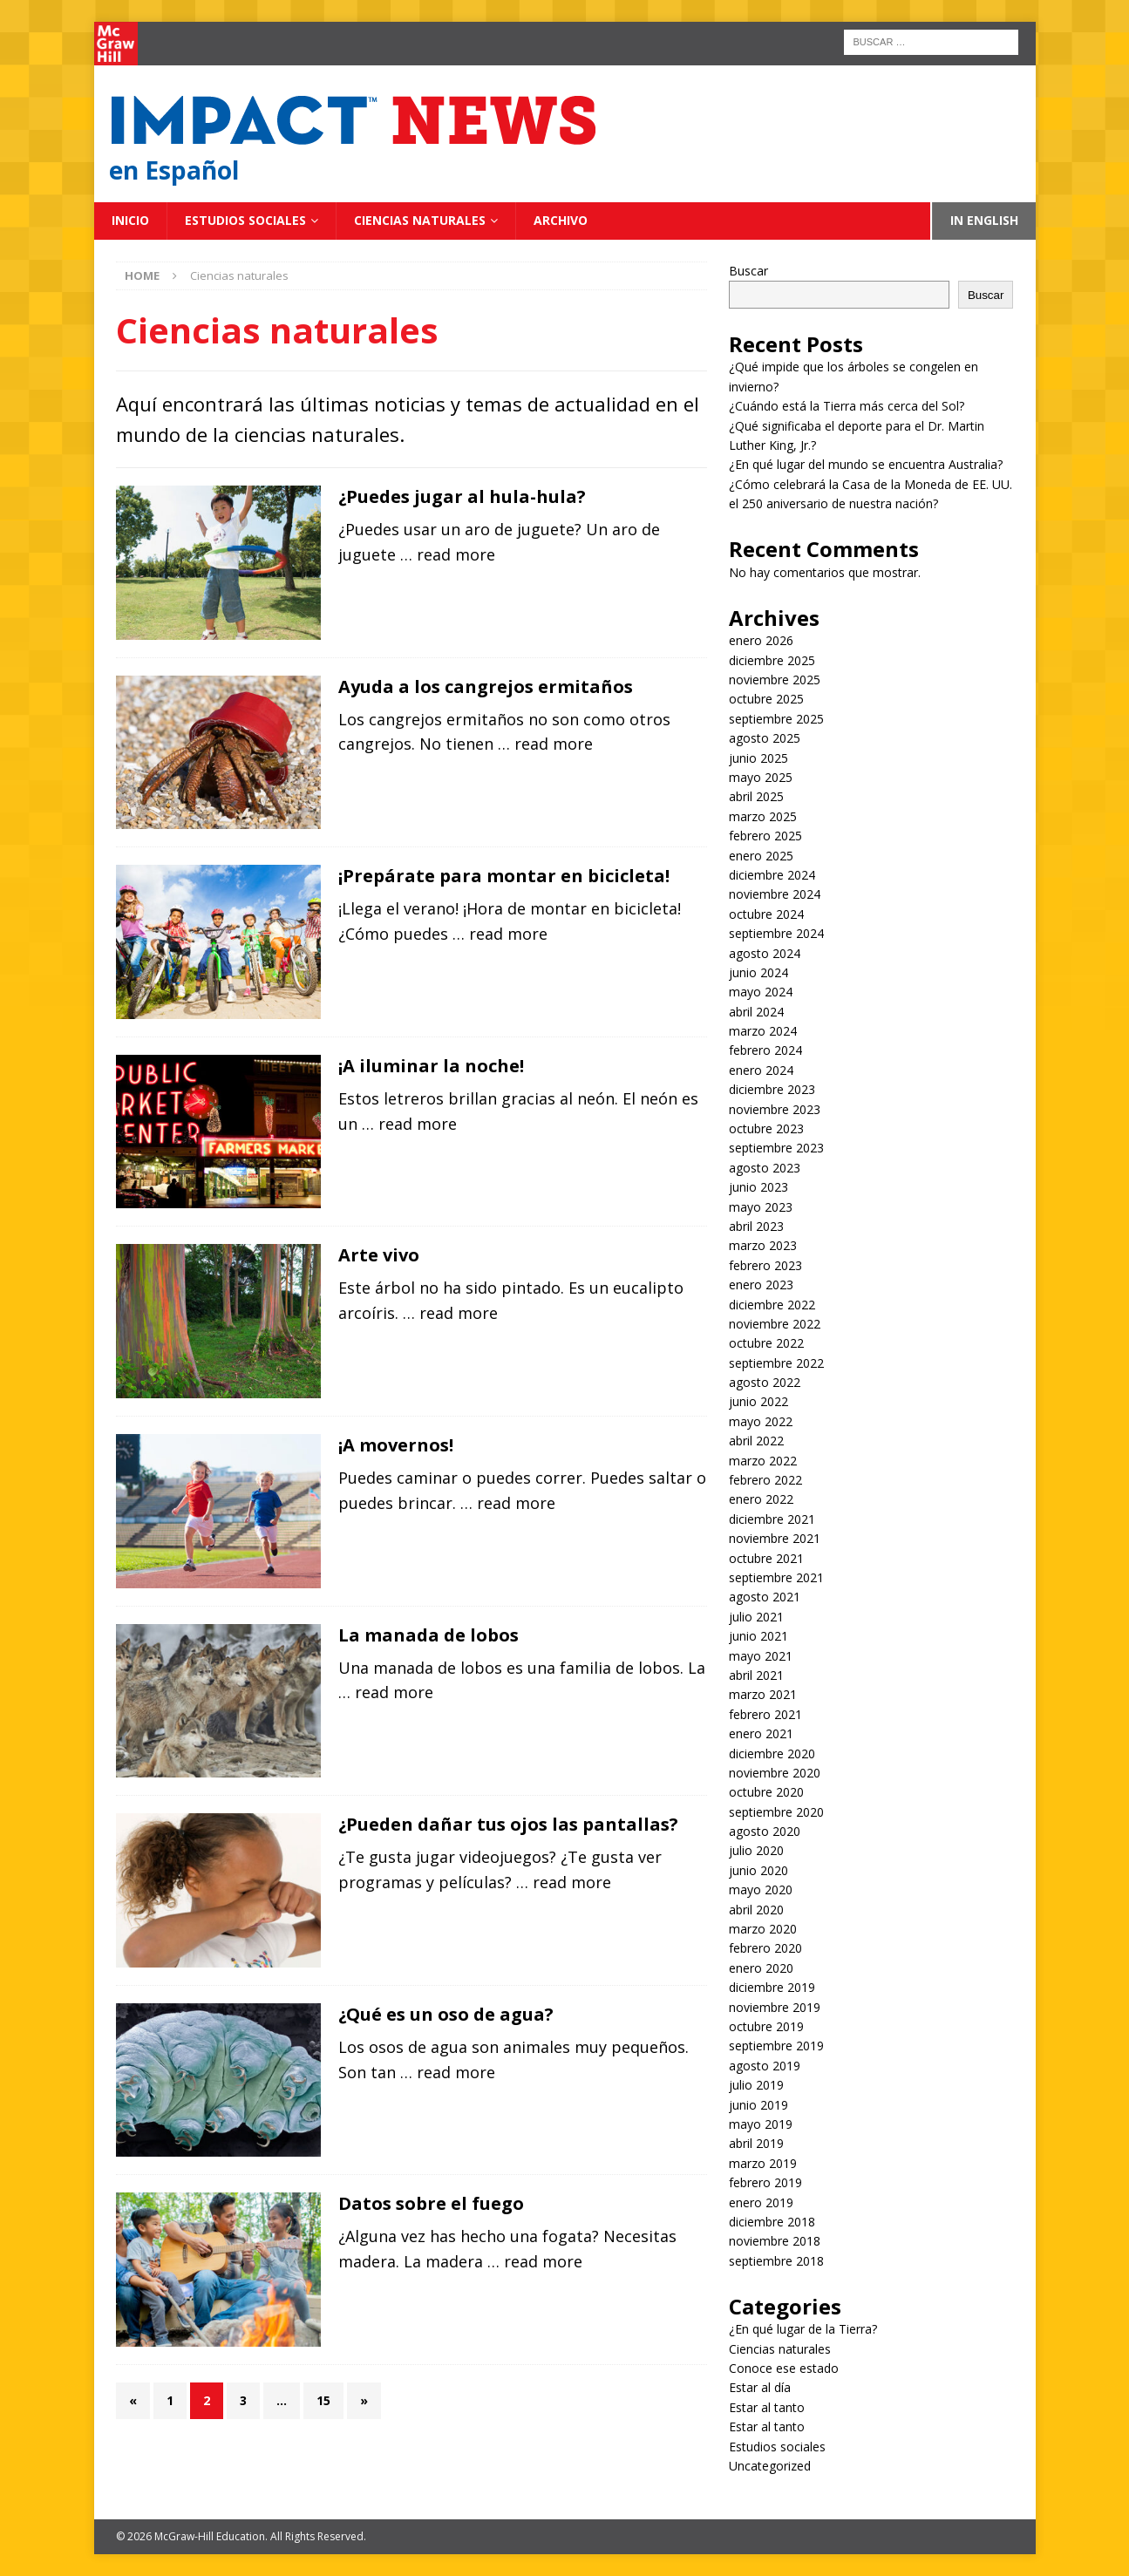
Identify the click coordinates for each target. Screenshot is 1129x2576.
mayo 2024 (760, 991)
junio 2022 (758, 1401)
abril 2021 (756, 1675)
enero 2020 (761, 1968)
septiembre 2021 (776, 1577)
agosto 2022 (764, 1382)
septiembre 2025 (776, 718)
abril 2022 (756, 1440)
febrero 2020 (765, 1948)
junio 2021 (758, 1636)
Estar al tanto (767, 2407)
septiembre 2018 (776, 2261)
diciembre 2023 (772, 1089)
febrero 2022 (765, 1480)
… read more (447, 554)
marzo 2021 (763, 1694)
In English (984, 220)
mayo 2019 (760, 2124)
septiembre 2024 (776, 933)
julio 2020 (756, 1850)
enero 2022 (761, 1499)
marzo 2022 (763, 1460)
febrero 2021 (765, 1714)
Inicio (130, 220)
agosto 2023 (764, 1167)
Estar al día (760, 2387)
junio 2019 (758, 2105)
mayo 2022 (760, 1421)
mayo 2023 (760, 1207)
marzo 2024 (763, 1031)
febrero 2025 (765, 835)
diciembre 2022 (772, 1304)
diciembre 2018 (772, 2221)
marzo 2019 (763, 2163)
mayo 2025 (760, 777)
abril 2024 (756, 1011)
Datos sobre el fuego (431, 2203)
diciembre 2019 (772, 1987)
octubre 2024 (766, 914)
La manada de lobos (428, 1635)
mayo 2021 (760, 1656)
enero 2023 (761, 1284)
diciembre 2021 (772, 1519)
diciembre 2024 (772, 875)
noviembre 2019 (774, 2007)
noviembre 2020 (774, 1772)
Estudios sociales (245, 220)
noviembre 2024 (774, 894)
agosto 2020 (764, 1831)
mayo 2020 (760, 1889)
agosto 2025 (764, 738)
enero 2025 (761, 855)
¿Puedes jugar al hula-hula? (462, 496)
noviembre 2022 (774, 1323)
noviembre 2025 (774, 679)
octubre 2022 (766, 1343)
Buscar (748, 270)
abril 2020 (756, 1909)
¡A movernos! (395, 1445)
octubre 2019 (766, 2026)
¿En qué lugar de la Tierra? (803, 2329)
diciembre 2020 (772, 1753)
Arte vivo (378, 1255)
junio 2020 (758, 1870)
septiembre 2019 (776, 2045)
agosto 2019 (764, 2065)
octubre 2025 (766, 698)
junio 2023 (758, 1187)
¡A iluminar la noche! (431, 1065)
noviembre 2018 (774, 2241)
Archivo (561, 220)
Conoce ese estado (784, 2368)
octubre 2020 (766, 1792)
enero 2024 (761, 1070)
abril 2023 (756, 1226)
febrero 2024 (765, 1050)
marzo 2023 (763, 1245)
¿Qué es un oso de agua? (446, 2014)
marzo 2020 (763, 1928)
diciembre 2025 (772, 660)
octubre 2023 (766, 1128)
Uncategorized (770, 2465)
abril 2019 (756, 2143)
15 (323, 2400)
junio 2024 (758, 972)
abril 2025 (756, 796)
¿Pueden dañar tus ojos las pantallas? (508, 1824)
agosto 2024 (764, 953)
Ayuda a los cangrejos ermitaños (485, 686)
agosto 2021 (764, 1596)
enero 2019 (761, 2202)
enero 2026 (761, 640)
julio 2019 (756, 2084)
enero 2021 (761, 1733)
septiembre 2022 (776, 1363)
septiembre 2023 (776, 1147)
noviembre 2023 (774, 1109)
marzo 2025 (763, 816)
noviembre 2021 (774, 1538)
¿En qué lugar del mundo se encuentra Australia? (866, 464)
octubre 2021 (766, 1558)
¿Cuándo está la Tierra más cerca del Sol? (846, 406)
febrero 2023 (765, 1265)
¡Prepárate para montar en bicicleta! (504, 875)
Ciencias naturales (420, 220)
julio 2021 (756, 1616)
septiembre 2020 (776, 1812)
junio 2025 (758, 758)
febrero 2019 (765, 2182)
